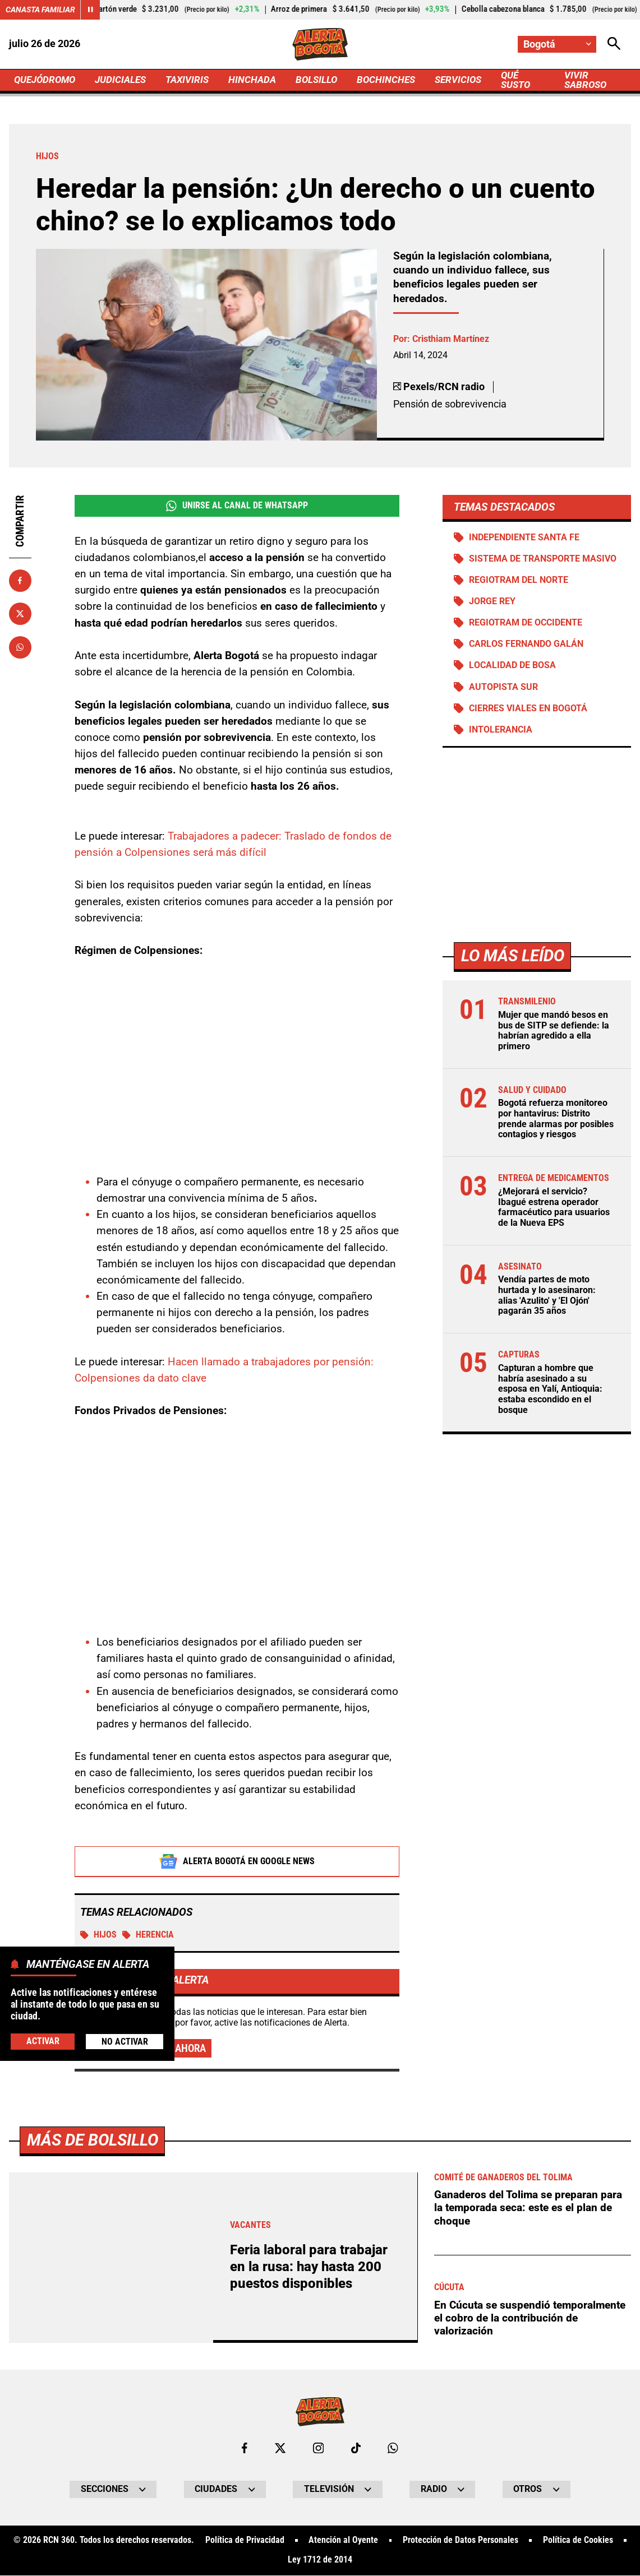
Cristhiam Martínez (450, 339)
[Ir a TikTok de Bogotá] (356, 2448)
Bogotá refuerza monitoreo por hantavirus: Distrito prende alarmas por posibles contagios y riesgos (556, 1119)
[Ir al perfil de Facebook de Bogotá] (244, 2448)
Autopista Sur (503, 687)
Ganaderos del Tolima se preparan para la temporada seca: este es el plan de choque (528, 2208)
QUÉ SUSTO (533, 80)
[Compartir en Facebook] (20, 580)
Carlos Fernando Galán (526, 645)
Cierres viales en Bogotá (528, 708)
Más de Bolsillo (92, 2139)
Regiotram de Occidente (525, 623)
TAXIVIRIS (195, 79)
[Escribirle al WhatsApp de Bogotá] (393, 2448)
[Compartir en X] (20, 614)
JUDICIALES (126, 79)
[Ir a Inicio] (319, 44)
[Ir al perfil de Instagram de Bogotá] (318, 2448)
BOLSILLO (327, 79)
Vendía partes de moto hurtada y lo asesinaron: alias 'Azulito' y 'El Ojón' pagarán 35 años (547, 1296)
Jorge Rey (492, 602)
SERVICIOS (473, 79)
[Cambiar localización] (557, 44)
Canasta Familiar (40, 9)
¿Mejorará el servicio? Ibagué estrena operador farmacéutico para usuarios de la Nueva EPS (554, 1208)
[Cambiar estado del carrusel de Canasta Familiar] (90, 10)
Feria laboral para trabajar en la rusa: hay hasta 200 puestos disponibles (309, 2267)
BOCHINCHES (399, 79)
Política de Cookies (578, 2541)
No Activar (125, 2042)
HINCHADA (262, 79)
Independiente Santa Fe (524, 537)
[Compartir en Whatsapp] (20, 647)
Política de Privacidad (244, 2541)
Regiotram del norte (518, 580)
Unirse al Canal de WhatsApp (236, 506)
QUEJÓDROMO (47, 79)
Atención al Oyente (343, 2541)
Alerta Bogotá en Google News (237, 1861)
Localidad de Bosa (512, 666)
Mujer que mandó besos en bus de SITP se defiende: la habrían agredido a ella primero (553, 1031)
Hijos (98, 1935)
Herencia (148, 1935)
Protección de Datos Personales (460, 2541)
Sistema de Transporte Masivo (542, 559)
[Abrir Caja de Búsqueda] (613, 44)
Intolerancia (500, 730)
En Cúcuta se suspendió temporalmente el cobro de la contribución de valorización (529, 2318)
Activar (42, 2041)
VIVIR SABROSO (597, 80)
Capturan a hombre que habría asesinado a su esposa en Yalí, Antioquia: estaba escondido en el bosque (550, 1390)
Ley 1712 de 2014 (320, 2560)
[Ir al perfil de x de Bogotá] (279, 2448)
